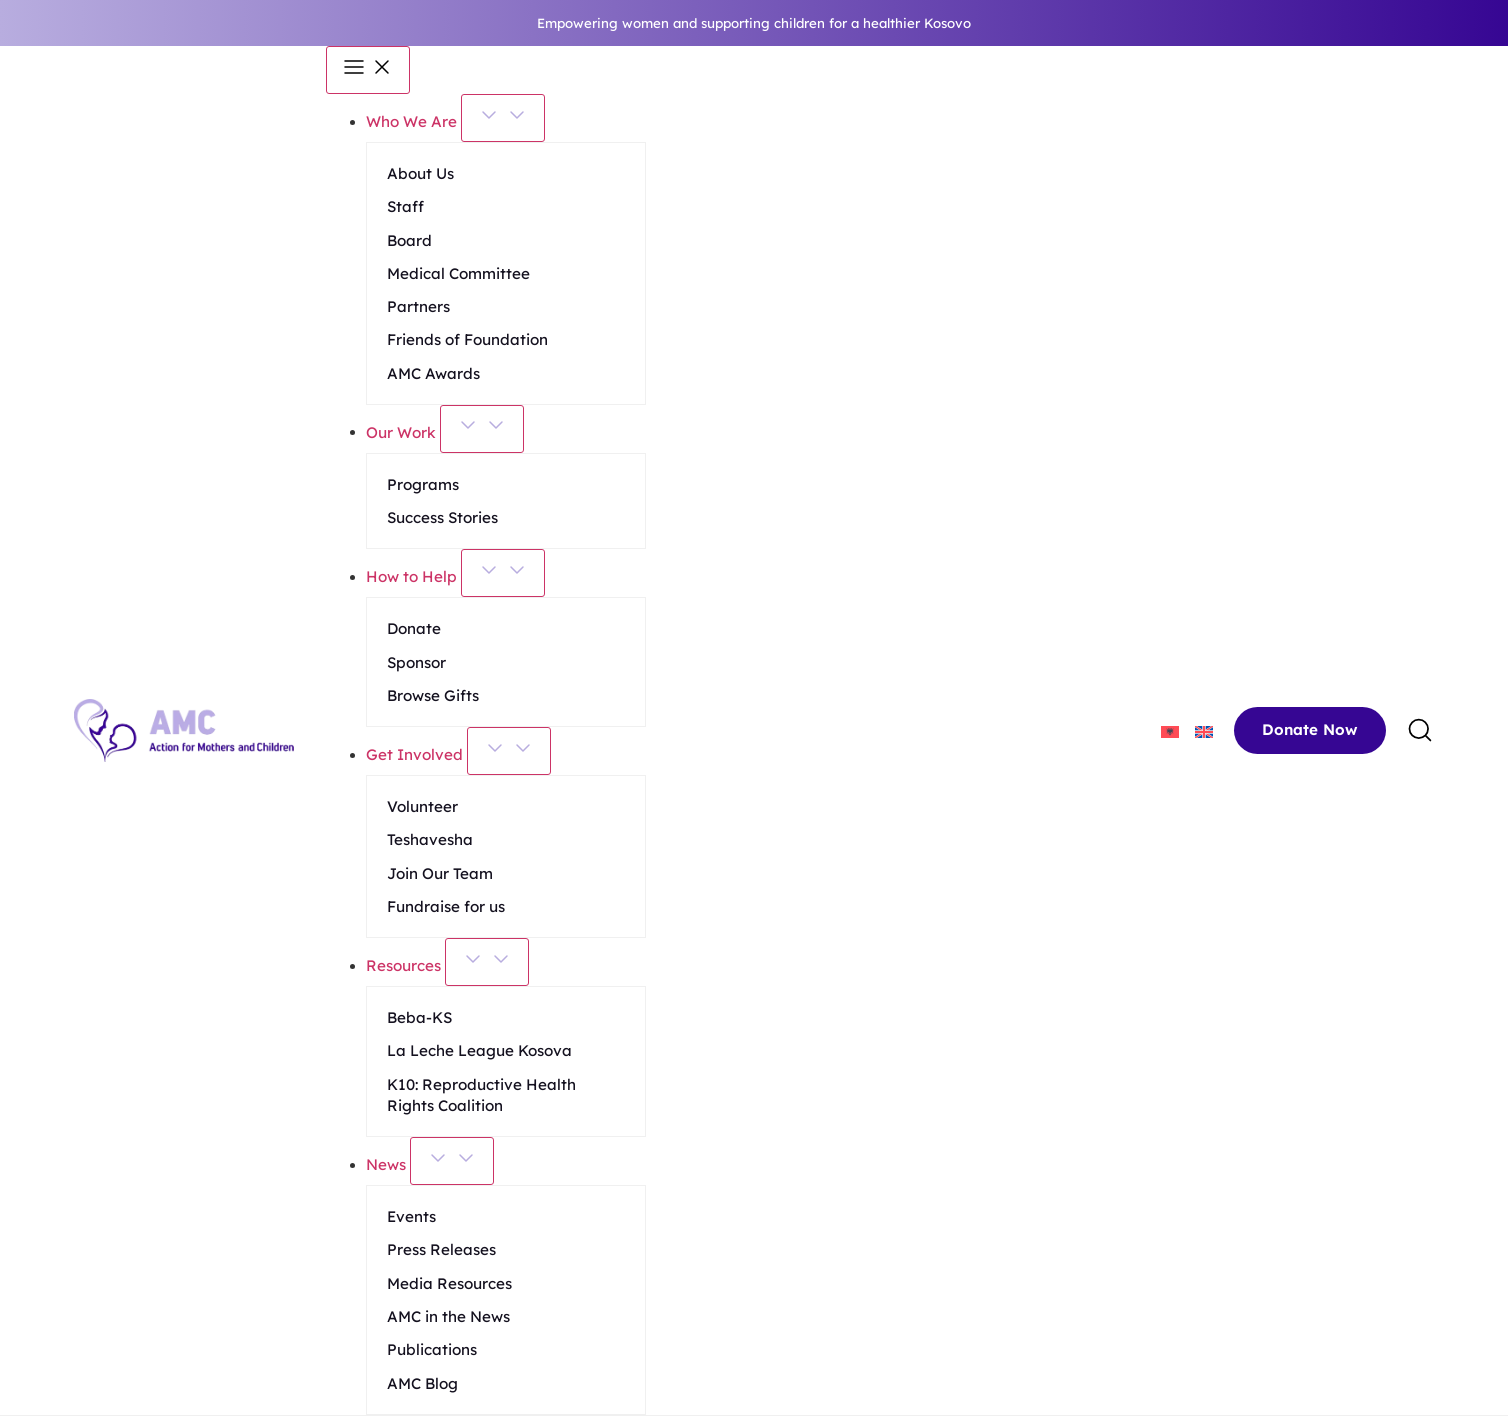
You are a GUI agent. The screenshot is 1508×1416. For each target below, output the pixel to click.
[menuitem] (1170, 730)
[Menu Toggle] (368, 70)
